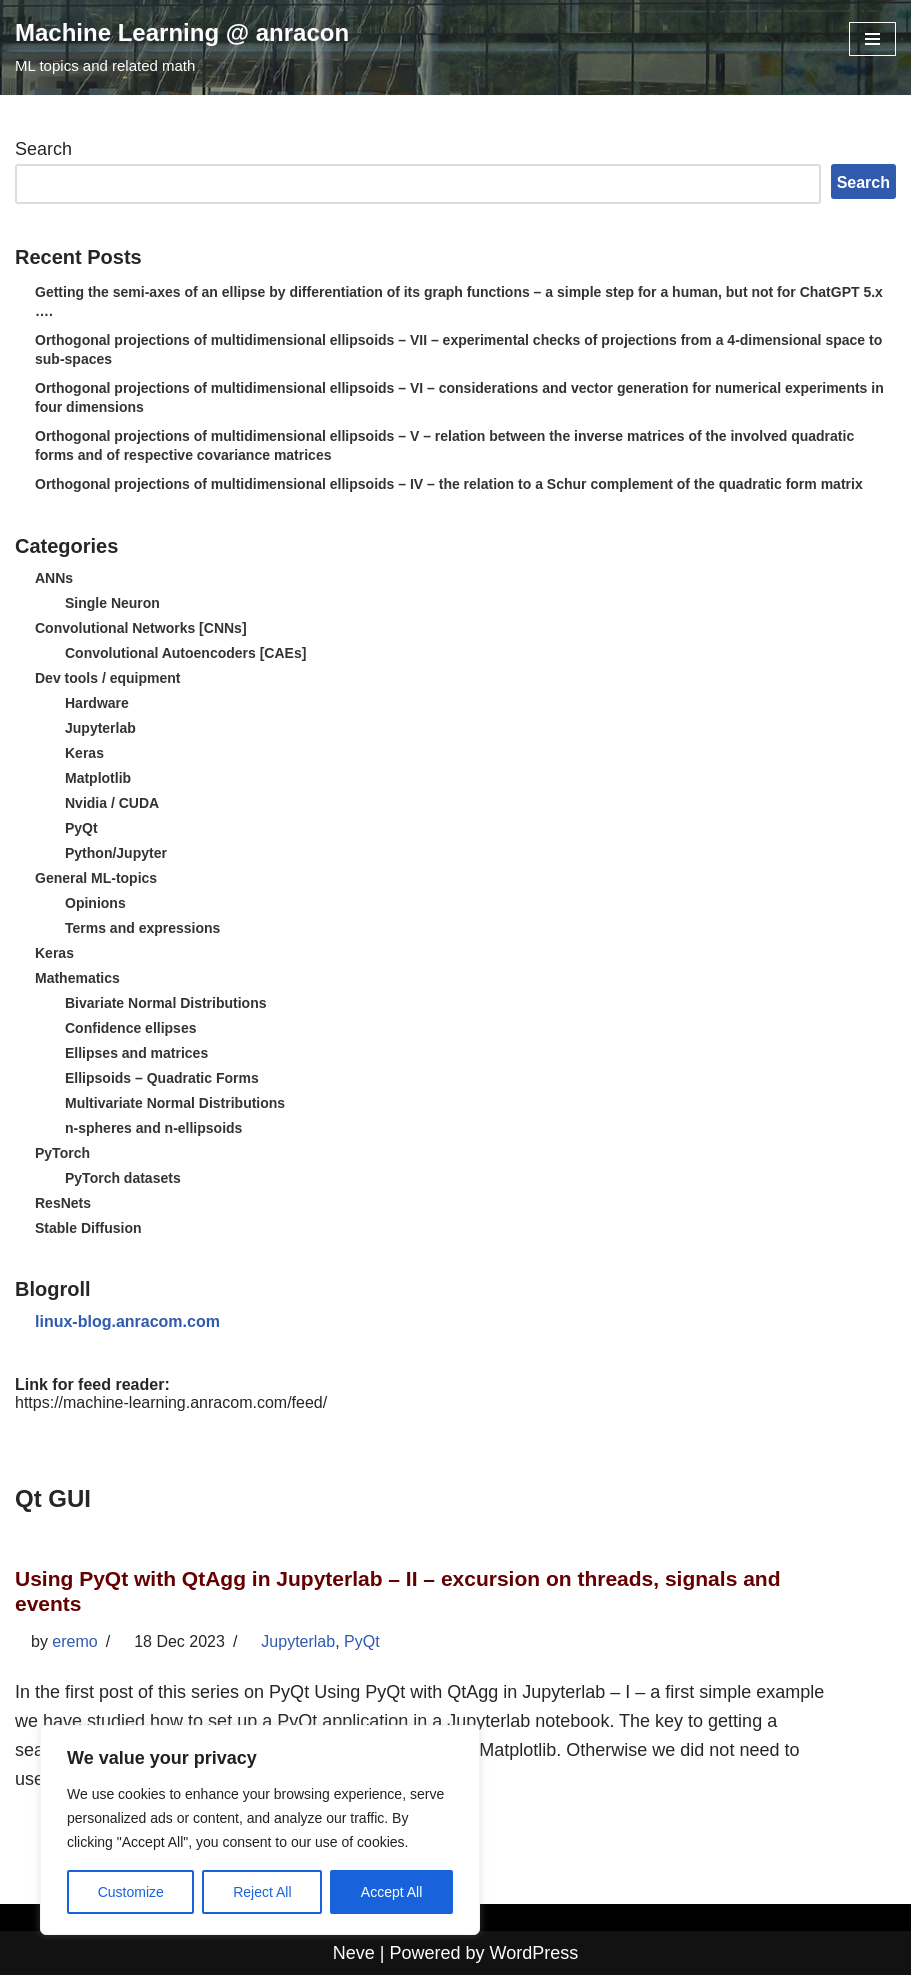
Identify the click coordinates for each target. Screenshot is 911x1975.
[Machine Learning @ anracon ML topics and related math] (182, 47)
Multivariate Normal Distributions (175, 1103)
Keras (84, 753)
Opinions (95, 903)
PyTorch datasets (123, 1178)
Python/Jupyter (116, 853)
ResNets (63, 1203)
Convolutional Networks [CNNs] (141, 628)
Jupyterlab (100, 728)
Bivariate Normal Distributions (166, 1003)
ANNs (54, 578)
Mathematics (77, 978)
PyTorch (62, 1153)
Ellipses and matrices (136, 1053)
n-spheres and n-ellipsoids (153, 1128)
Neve (354, 1953)
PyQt (81, 828)
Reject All (262, 1892)
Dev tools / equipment (107, 678)
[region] (260, 1830)
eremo (74, 1641)
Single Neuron (112, 603)
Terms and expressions (142, 928)
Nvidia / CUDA (112, 803)
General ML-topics (96, 878)
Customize (131, 1892)
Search (43, 149)
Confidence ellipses (130, 1028)
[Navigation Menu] (872, 39)
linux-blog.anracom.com (127, 1321)
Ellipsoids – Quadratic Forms (162, 1078)
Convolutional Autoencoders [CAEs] (185, 653)
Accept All (391, 1892)
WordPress (534, 1953)
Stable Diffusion (88, 1228)
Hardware (97, 703)
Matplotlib (98, 778)
